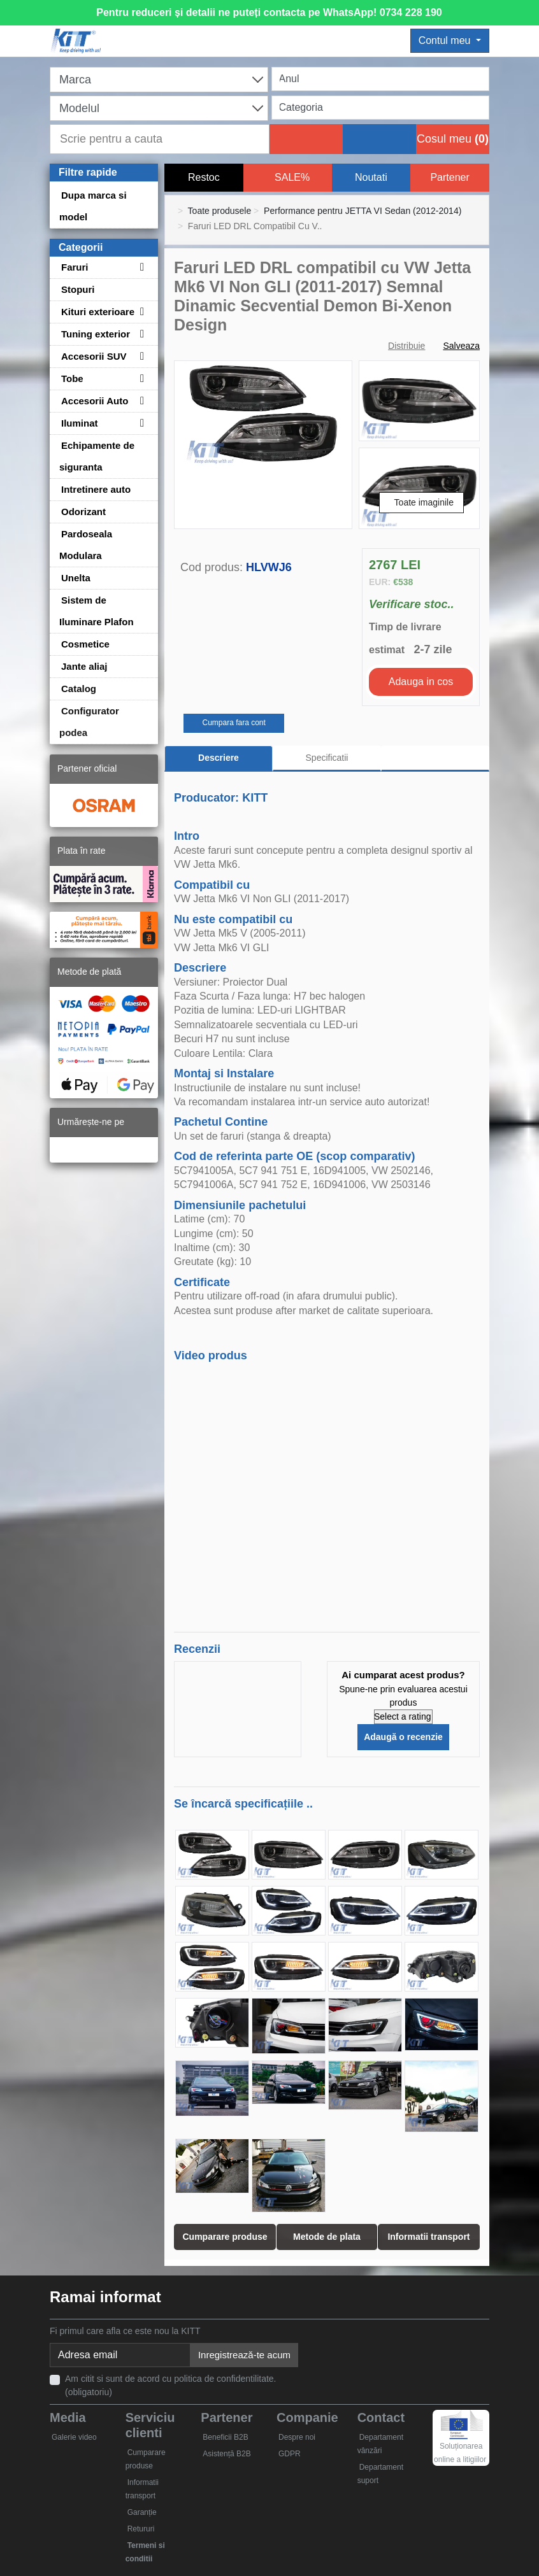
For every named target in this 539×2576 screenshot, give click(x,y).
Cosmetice (85, 644)
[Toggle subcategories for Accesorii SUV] (140, 356)
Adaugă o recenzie (403, 1737)
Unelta (75, 577)
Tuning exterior (95, 334)
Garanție (142, 2512)
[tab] (435, 759)
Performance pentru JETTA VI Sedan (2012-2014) (362, 211)
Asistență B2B (226, 2453)
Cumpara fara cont (233, 722)
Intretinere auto (96, 489)
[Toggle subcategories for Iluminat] (140, 423)
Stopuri (78, 289)
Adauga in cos (421, 681)
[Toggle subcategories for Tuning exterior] (140, 334)
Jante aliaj (84, 666)
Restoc (204, 177)
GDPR (289, 2453)
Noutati (371, 177)
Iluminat (79, 423)
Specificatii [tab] (327, 758)
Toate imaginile (424, 502)
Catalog (78, 688)
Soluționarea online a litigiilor (460, 2442)
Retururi (141, 2528)
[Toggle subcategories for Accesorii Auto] (140, 400)
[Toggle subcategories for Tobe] (140, 378)
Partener (449, 177)
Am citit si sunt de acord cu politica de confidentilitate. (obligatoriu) (171, 2385)
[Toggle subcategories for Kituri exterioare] (140, 311)
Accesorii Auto (94, 400)
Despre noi (296, 2437)
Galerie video (74, 2437)
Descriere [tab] (218, 758)
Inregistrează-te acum (244, 2354)
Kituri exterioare (97, 311)
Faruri (75, 267)
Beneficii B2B (225, 2437)
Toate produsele (220, 211)
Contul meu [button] (446, 40)
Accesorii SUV (94, 356)
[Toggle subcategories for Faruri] (140, 267)
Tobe (72, 378)
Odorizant (83, 511)
